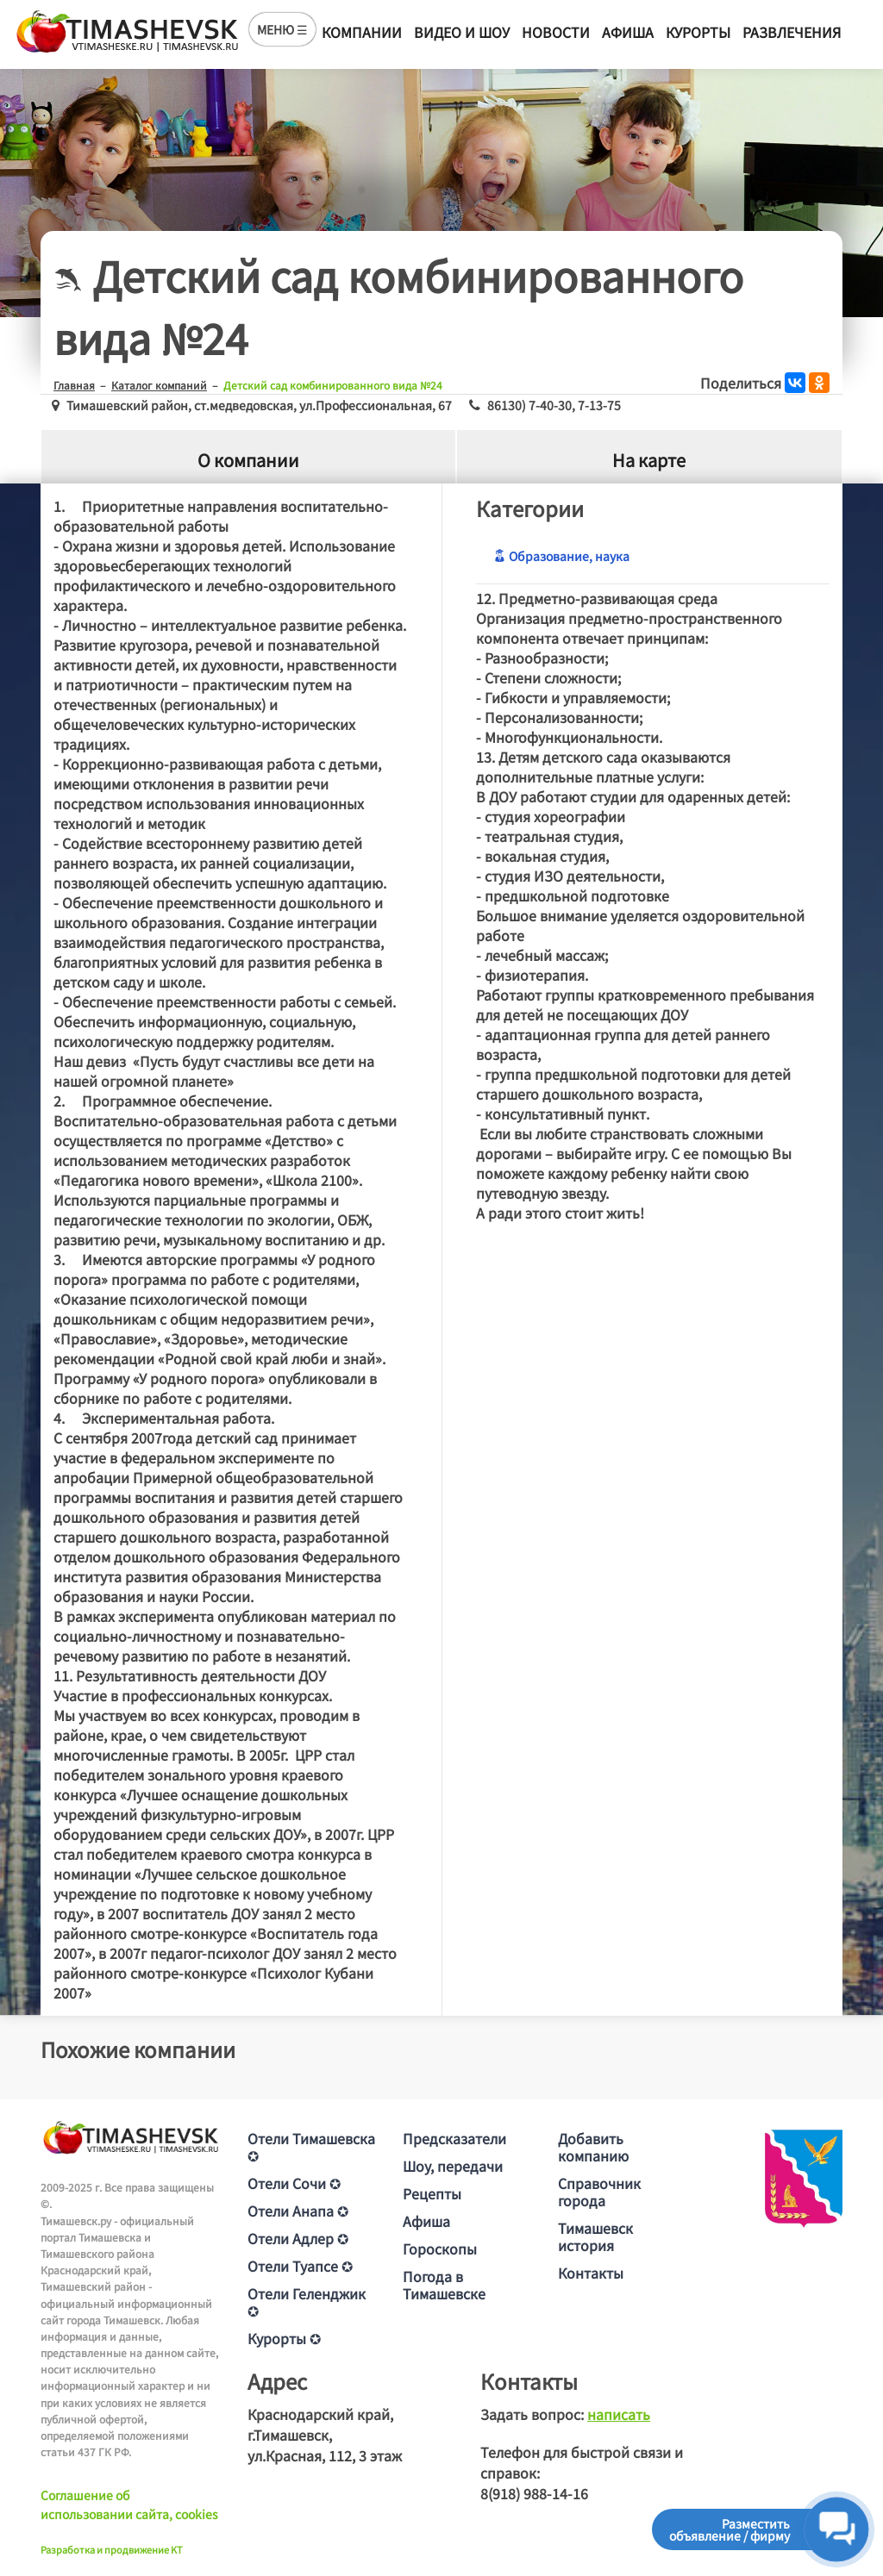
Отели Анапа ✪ (297, 2210)
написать (618, 2414)
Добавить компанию (593, 2147)
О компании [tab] (248, 459)
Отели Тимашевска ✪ (311, 2147)
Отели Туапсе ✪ (300, 2265)
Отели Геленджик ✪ (306, 2302)
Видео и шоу (462, 32)
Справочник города (599, 2191)
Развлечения (791, 32)
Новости (556, 32)
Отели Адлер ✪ (297, 2238)
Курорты (698, 32)
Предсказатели (454, 2138)
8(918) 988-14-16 (534, 2493)
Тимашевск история (595, 2236)
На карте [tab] (649, 459)
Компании (362, 32)
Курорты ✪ (284, 2338)
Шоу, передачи (453, 2165)
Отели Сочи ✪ (294, 2183)
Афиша (628, 32)
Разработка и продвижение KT (112, 2549)
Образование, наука (561, 555)
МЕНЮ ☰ (282, 29)
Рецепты (432, 2193)
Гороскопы (440, 2248)
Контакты (590, 2272)
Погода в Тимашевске (444, 2284)
